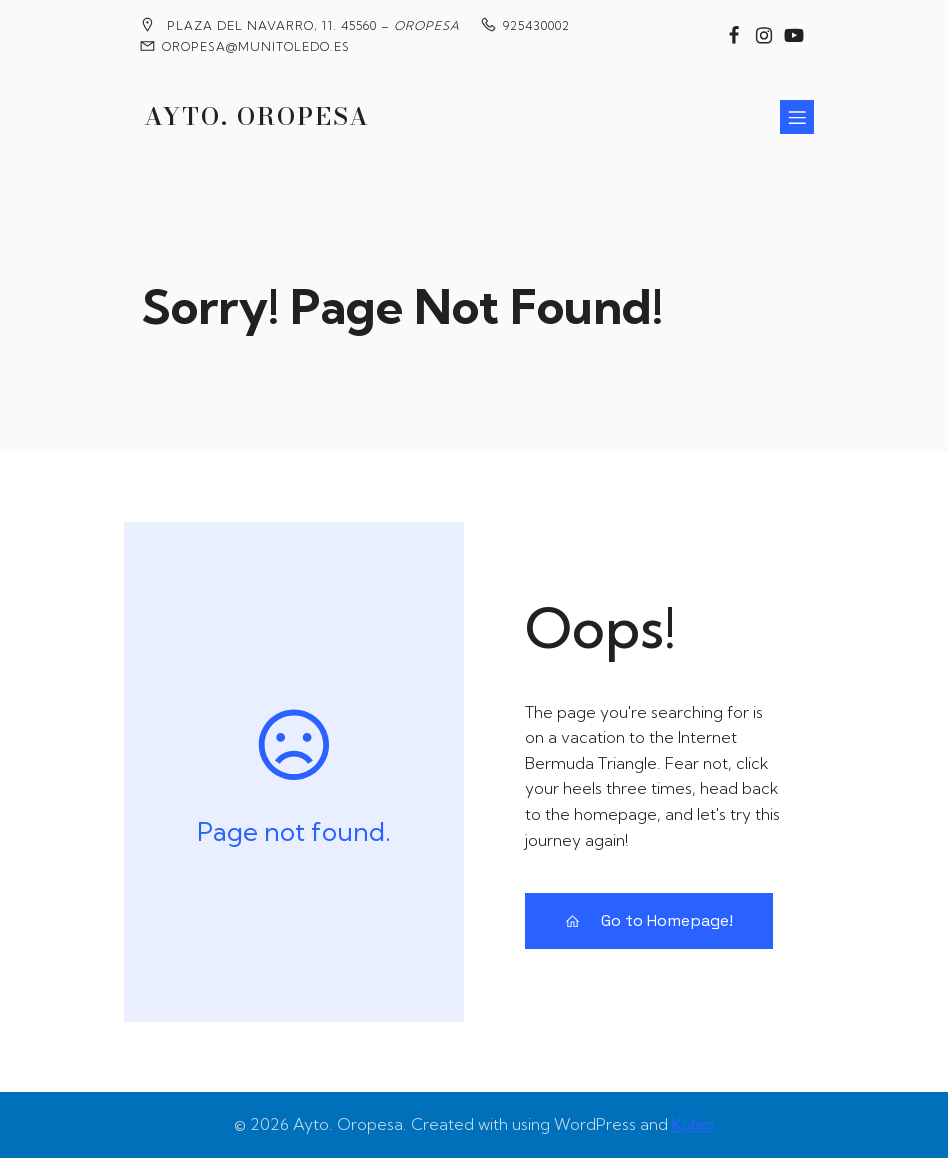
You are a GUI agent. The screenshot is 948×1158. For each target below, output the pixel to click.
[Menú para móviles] (797, 117)
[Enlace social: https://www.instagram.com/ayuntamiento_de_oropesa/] (764, 36)
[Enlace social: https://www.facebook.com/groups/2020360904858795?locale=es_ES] (734, 36)
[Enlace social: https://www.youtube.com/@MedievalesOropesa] (794, 36)
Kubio (693, 1124)
